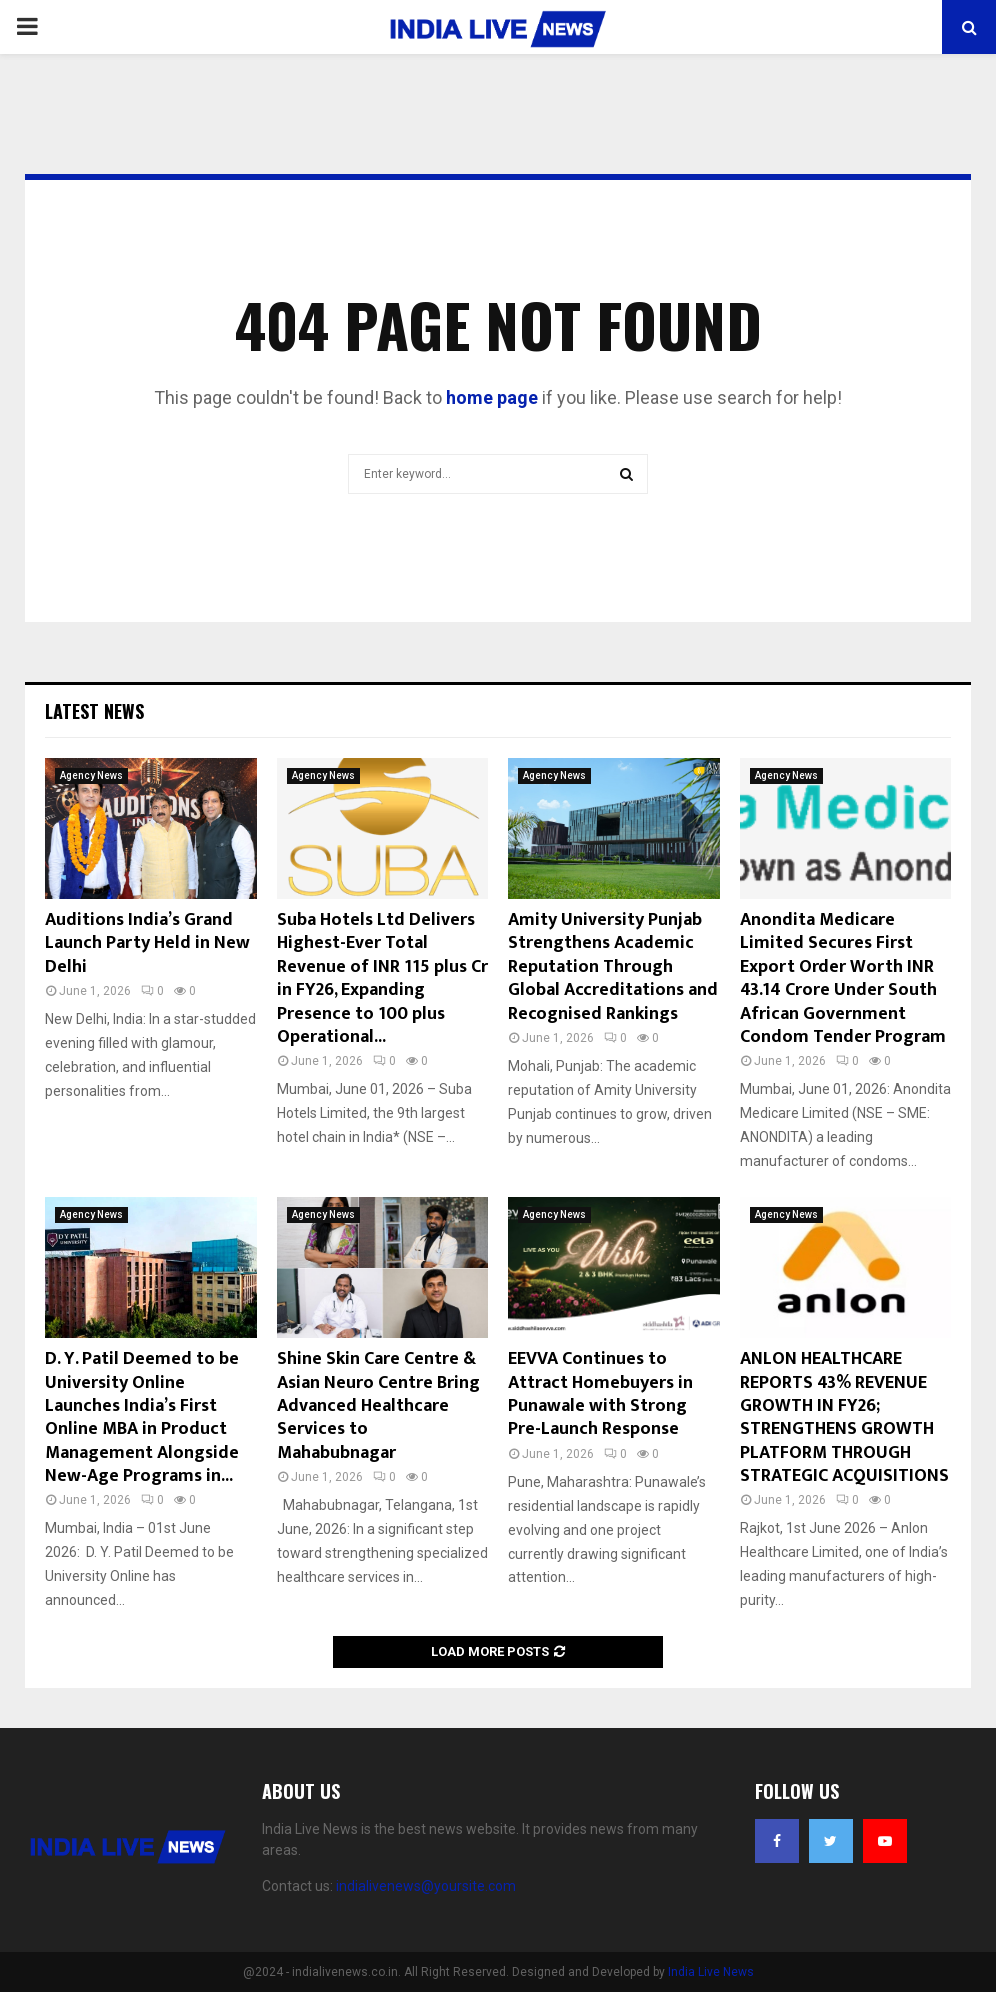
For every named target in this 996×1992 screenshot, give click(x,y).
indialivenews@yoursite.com (426, 1886)
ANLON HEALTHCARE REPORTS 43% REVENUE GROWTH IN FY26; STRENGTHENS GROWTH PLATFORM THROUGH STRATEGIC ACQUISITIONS (844, 1417)
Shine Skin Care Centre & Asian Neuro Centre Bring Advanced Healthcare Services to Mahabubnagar (378, 1406)
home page (492, 397)
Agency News (91, 775)
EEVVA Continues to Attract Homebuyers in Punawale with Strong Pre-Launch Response (600, 1394)
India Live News (711, 1972)
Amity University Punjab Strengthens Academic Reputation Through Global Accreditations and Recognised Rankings (613, 967)
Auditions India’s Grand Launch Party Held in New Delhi (147, 943)
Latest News (94, 711)
